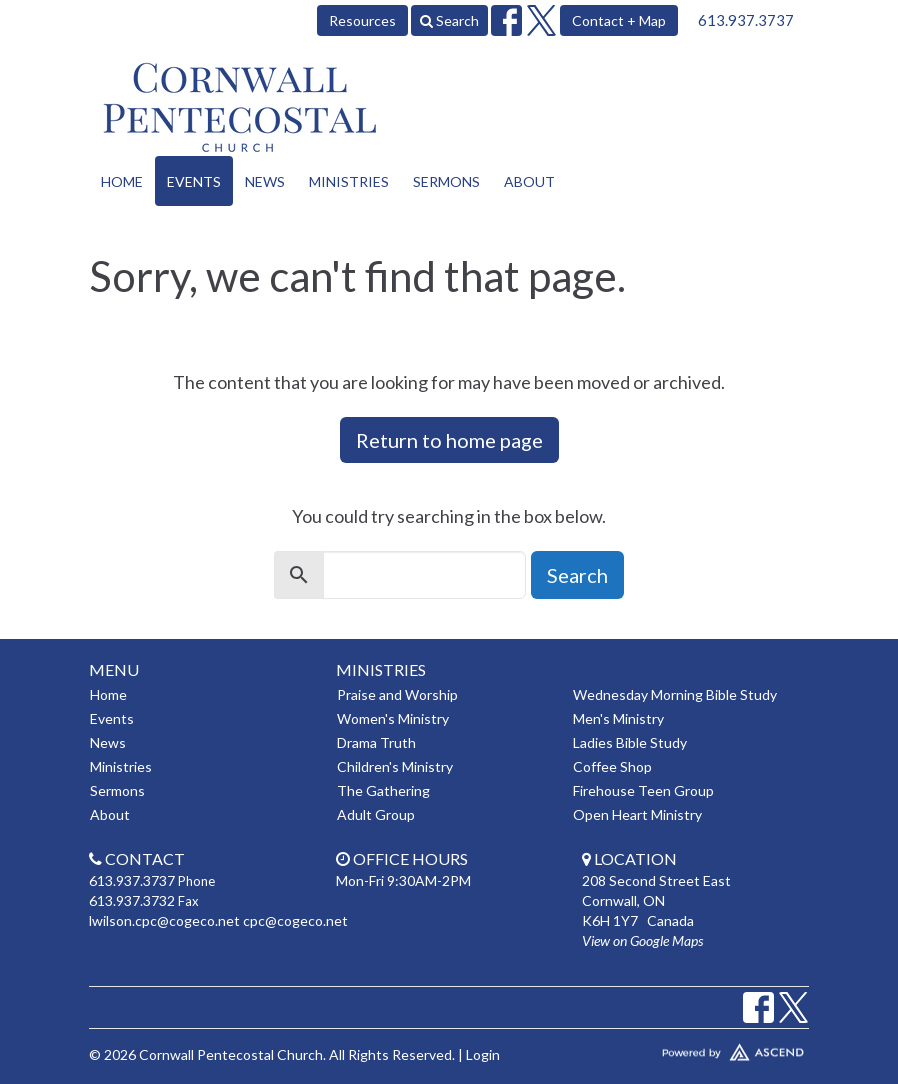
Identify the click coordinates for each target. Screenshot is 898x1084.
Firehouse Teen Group (643, 790)
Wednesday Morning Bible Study (675, 694)
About (529, 181)
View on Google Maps (642, 940)
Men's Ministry (618, 718)
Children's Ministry (395, 766)
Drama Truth (376, 742)
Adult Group (376, 814)
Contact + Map (619, 20)
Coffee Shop (612, 766)
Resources (362, 20)
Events (194, 181)
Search (449, 20)
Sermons (446, 181)
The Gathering (383, 790)
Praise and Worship (397, 694)
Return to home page (449, 440)
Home (122, 181)
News (265, 181)
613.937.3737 (746, 20)
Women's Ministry (393, 718)
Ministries (349, 181)
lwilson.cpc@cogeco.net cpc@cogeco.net (218, 920)
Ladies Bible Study (630, 742)
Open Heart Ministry (637, 814)
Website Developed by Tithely (695, 1048)
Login (483, 1054)
